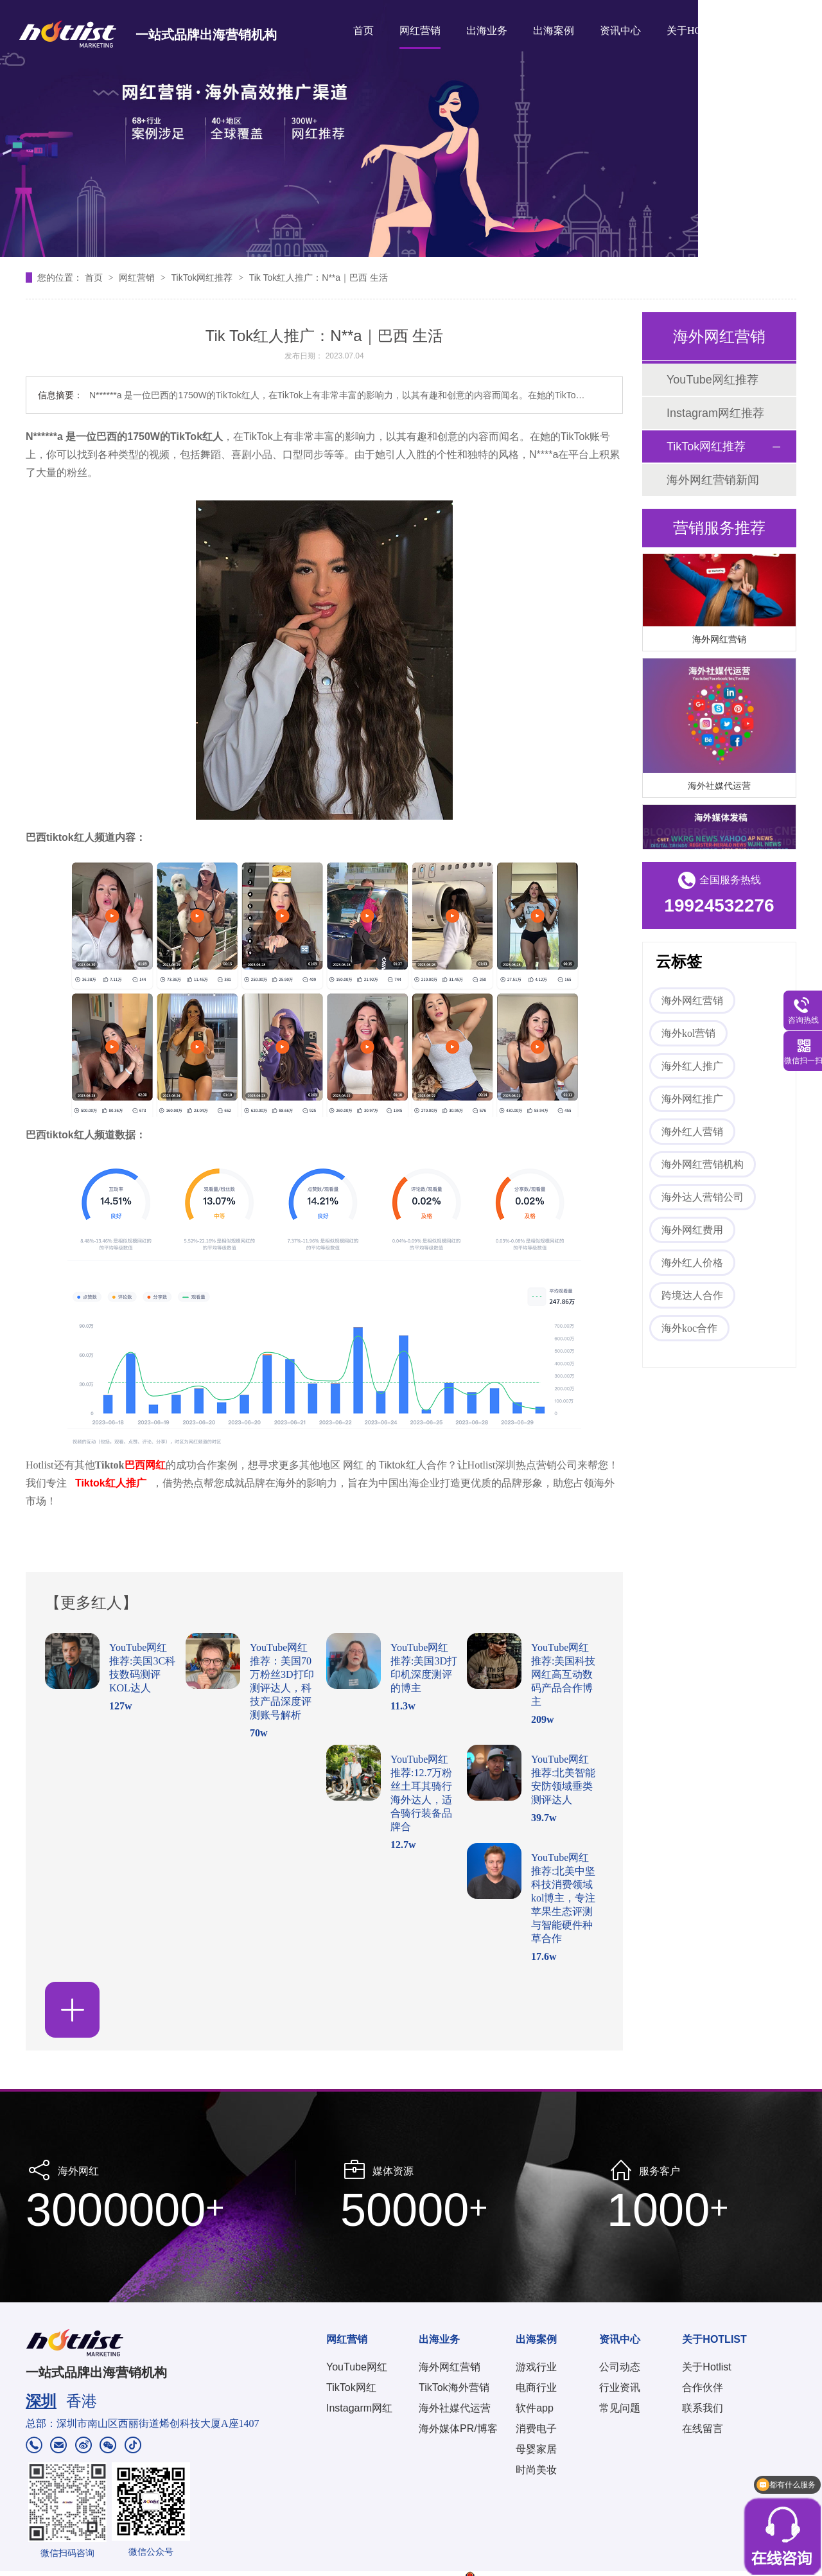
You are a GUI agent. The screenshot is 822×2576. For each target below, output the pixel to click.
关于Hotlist (706, 2366)
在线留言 (702, 2428)
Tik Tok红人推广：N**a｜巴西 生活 (318, 277)
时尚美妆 (536, 2469)
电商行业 (536, 2387)
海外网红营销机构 (702, 1164)
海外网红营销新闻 (713, 479)
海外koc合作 (689, 1328)
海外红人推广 (692, 1066)
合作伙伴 (702, 2387)
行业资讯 (619, 2387)
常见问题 (619, 2408)
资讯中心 (620, 30)
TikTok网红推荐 (203, 277)
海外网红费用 (692, 1229)
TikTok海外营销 (454, 2387)
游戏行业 (536, 2366)
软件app (535, 2408)
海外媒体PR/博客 (458, 2428)
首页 (363, 30)
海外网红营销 (719, 641)
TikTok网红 (351, 2387)
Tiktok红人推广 (110, 1483)
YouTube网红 (356, 2366)
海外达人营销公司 (702, 1197)
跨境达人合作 (692, 1295)
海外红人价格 (692, 1262)
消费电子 (536, 2428)
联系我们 (702, 2408)
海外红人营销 (692, 1131)
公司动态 (619, 2366)
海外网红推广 (692, 1098)
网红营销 (420, 30)
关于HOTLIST (698, 30)
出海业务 (486, 30)
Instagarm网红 (359, 2408)
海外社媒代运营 (719, 787)
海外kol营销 (688, 1033)
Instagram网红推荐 (715, 413)
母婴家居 (536, 2449)
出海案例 (553, 30)
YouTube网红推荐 (712, 379)
